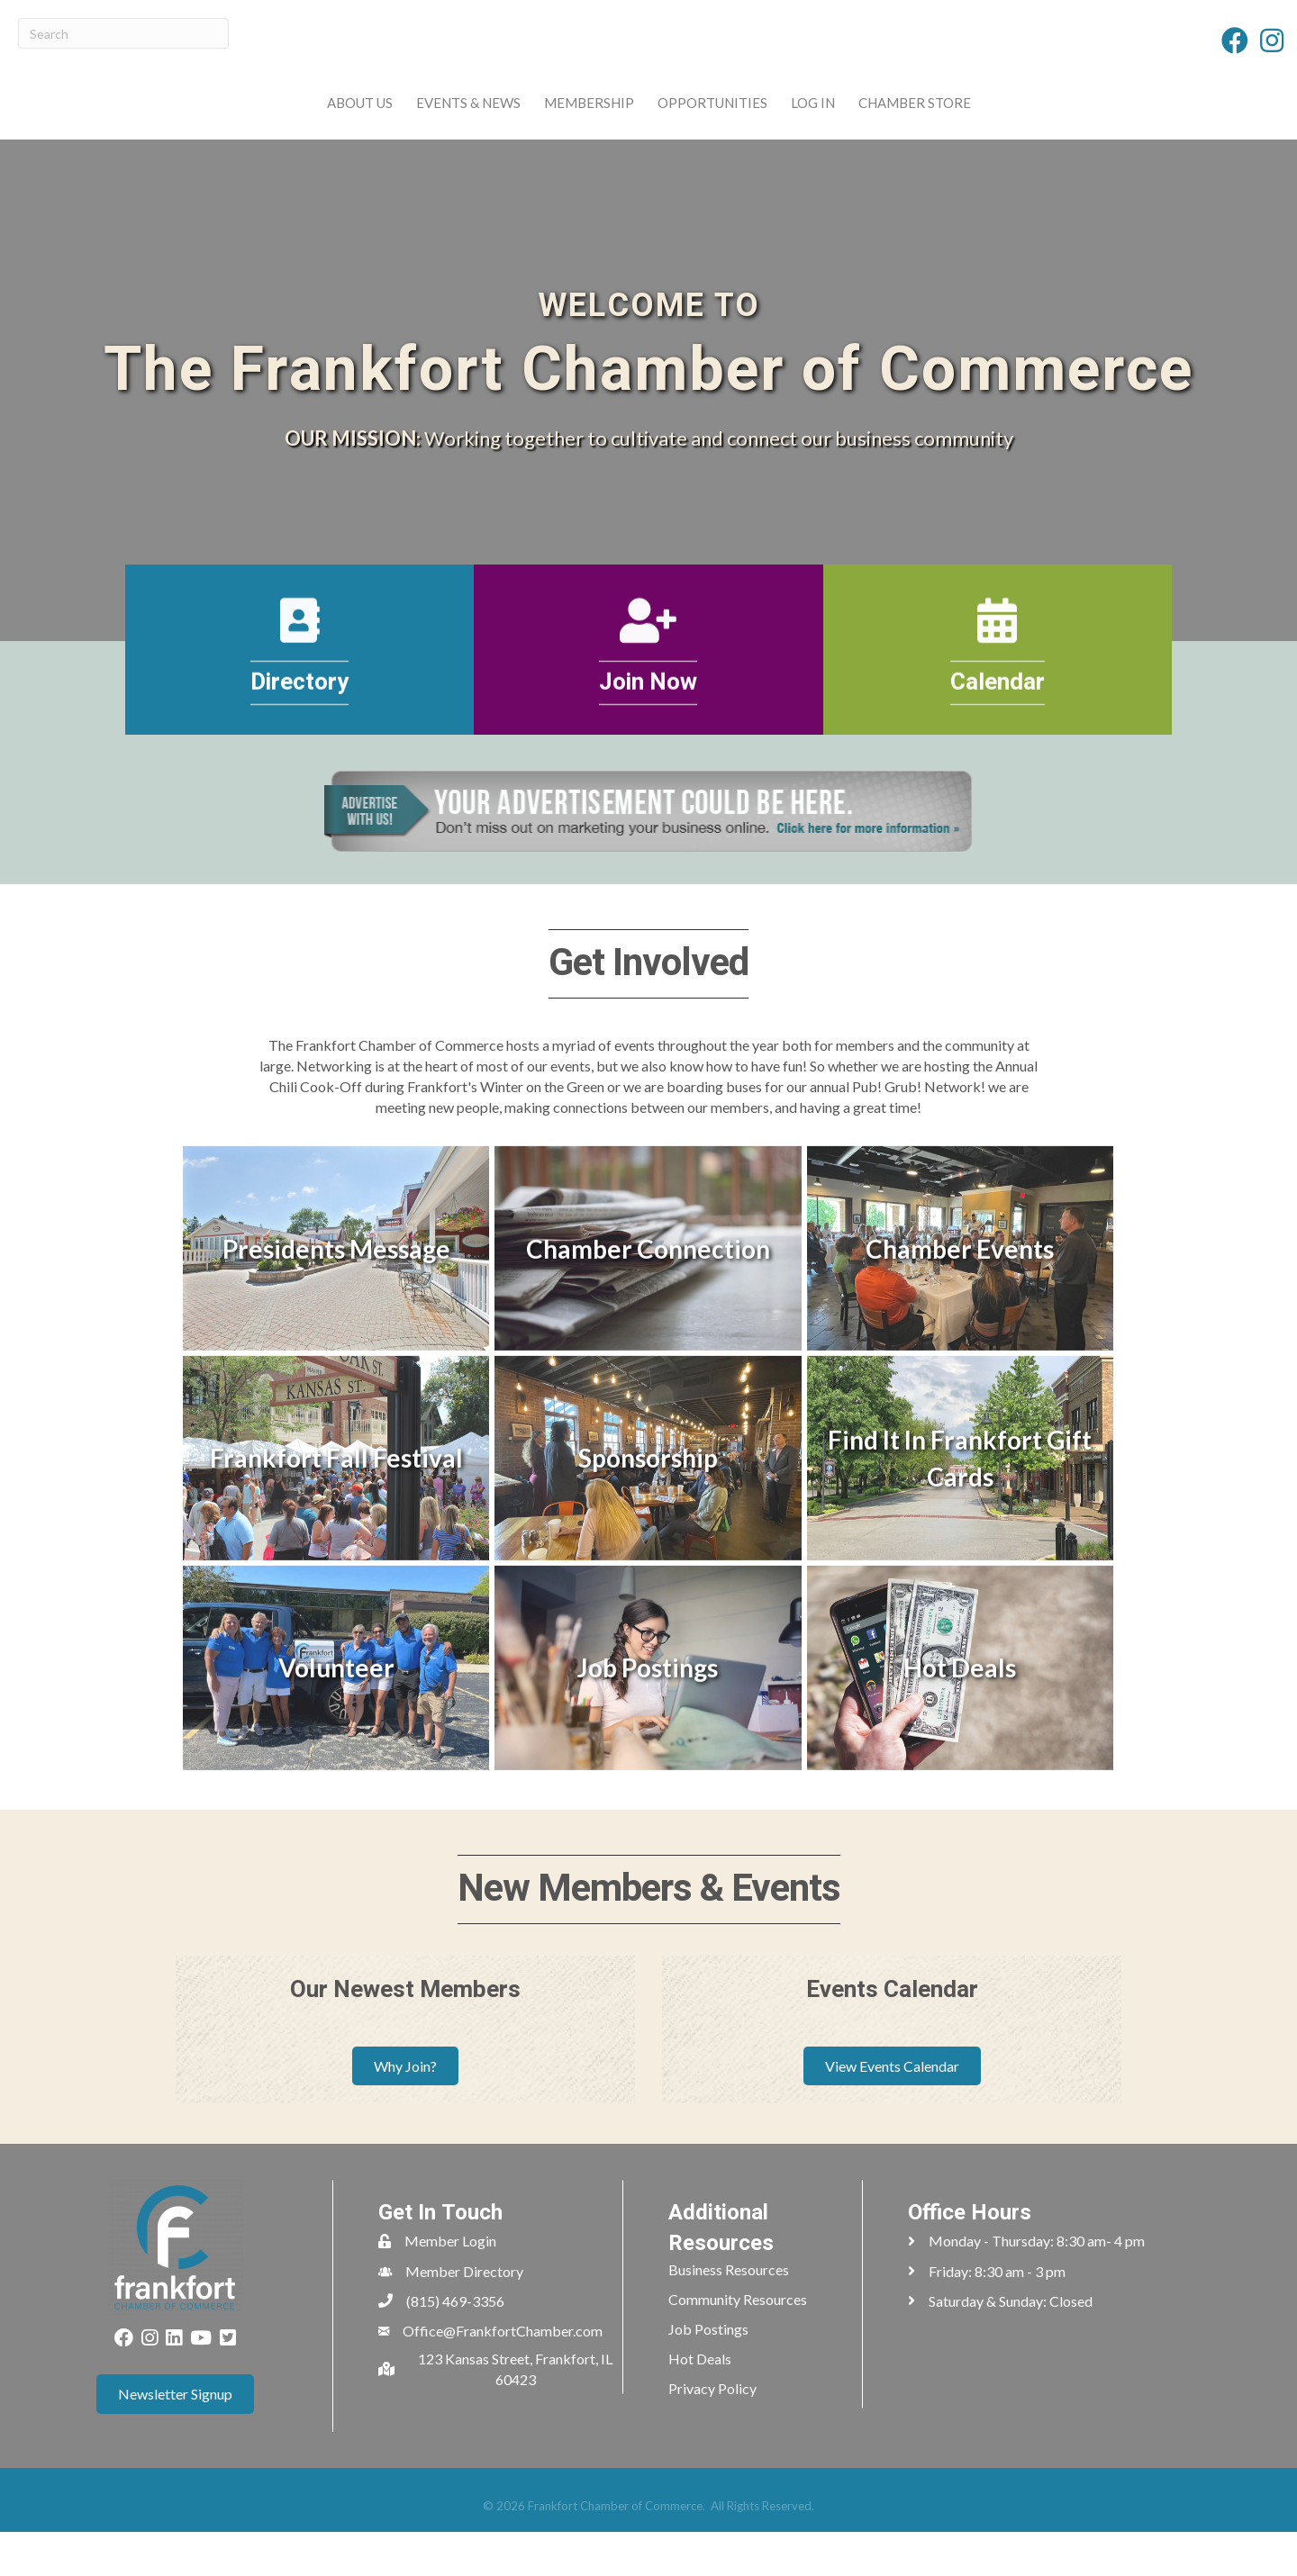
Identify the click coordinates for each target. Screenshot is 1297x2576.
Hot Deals (699, 2402)
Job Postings (708, 2373)
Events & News (352, 123)
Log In (928, 123)
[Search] (123, 33)
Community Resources (737, 2343)
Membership (473, 123)
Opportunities (828, 123)
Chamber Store (1030, 123)
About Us (244, 123)
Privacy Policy (712, 2432)
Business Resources (728, 2313)
